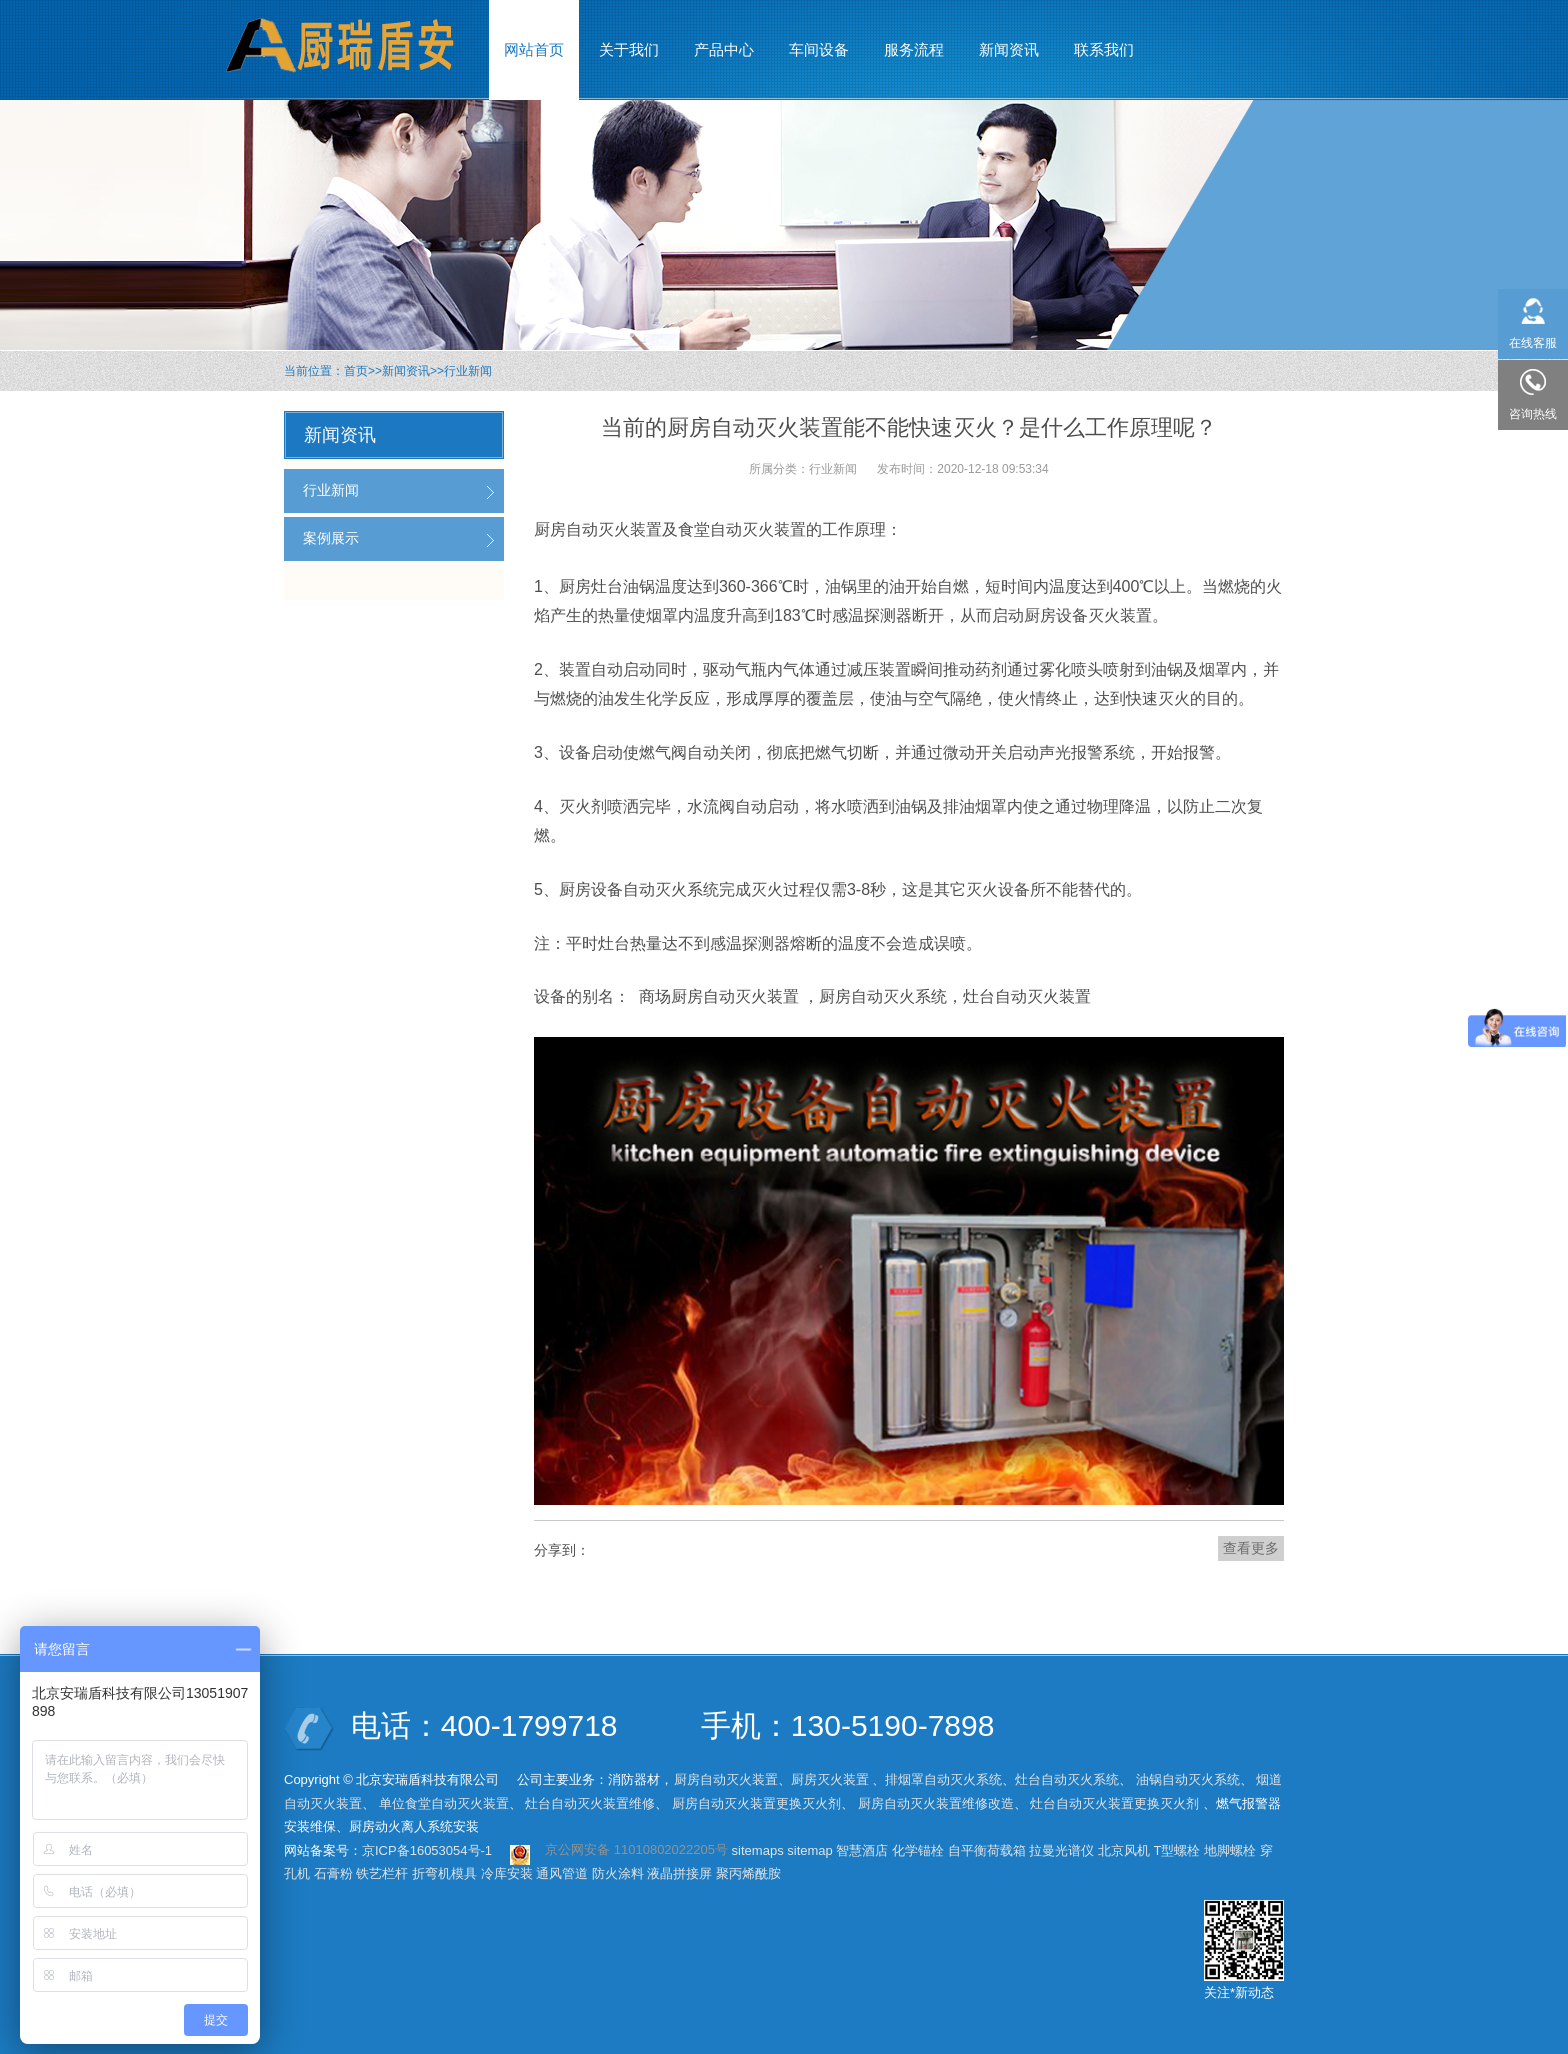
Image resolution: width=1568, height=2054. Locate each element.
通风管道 (562, 1873)
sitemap (810, 1850)
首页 (356, 371)
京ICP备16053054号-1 (427, 1850)
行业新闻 (468, 371)
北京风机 (1124, 1850)
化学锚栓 (918, 1850)
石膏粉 (333, 1873)
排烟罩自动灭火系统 (943, 1779)
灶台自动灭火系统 (1067, 1779)
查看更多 (1251, 1548)
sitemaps (758, 1850)
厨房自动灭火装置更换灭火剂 (756, 1803)
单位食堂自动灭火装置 (444, 1803)
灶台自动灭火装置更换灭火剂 (1114, 1803)
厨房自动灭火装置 (726, 1779)
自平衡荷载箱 (987, 1850)
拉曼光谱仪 (1061, 1850)
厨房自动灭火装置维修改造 (936, 1803)
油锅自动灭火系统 (1188, 1779)
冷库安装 (507, 1873)
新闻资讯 (406, 371)
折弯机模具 (444, 1873)
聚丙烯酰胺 (748, 1873)
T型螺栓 (1177, 1850)
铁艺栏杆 (382, 1873)
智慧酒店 (862, 1850)
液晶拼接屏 (679, 1873)
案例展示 (331, 538)
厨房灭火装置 (830, 1779)
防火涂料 (618, 1873)
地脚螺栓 (1230, 1850)
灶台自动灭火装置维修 (590, 1803)
